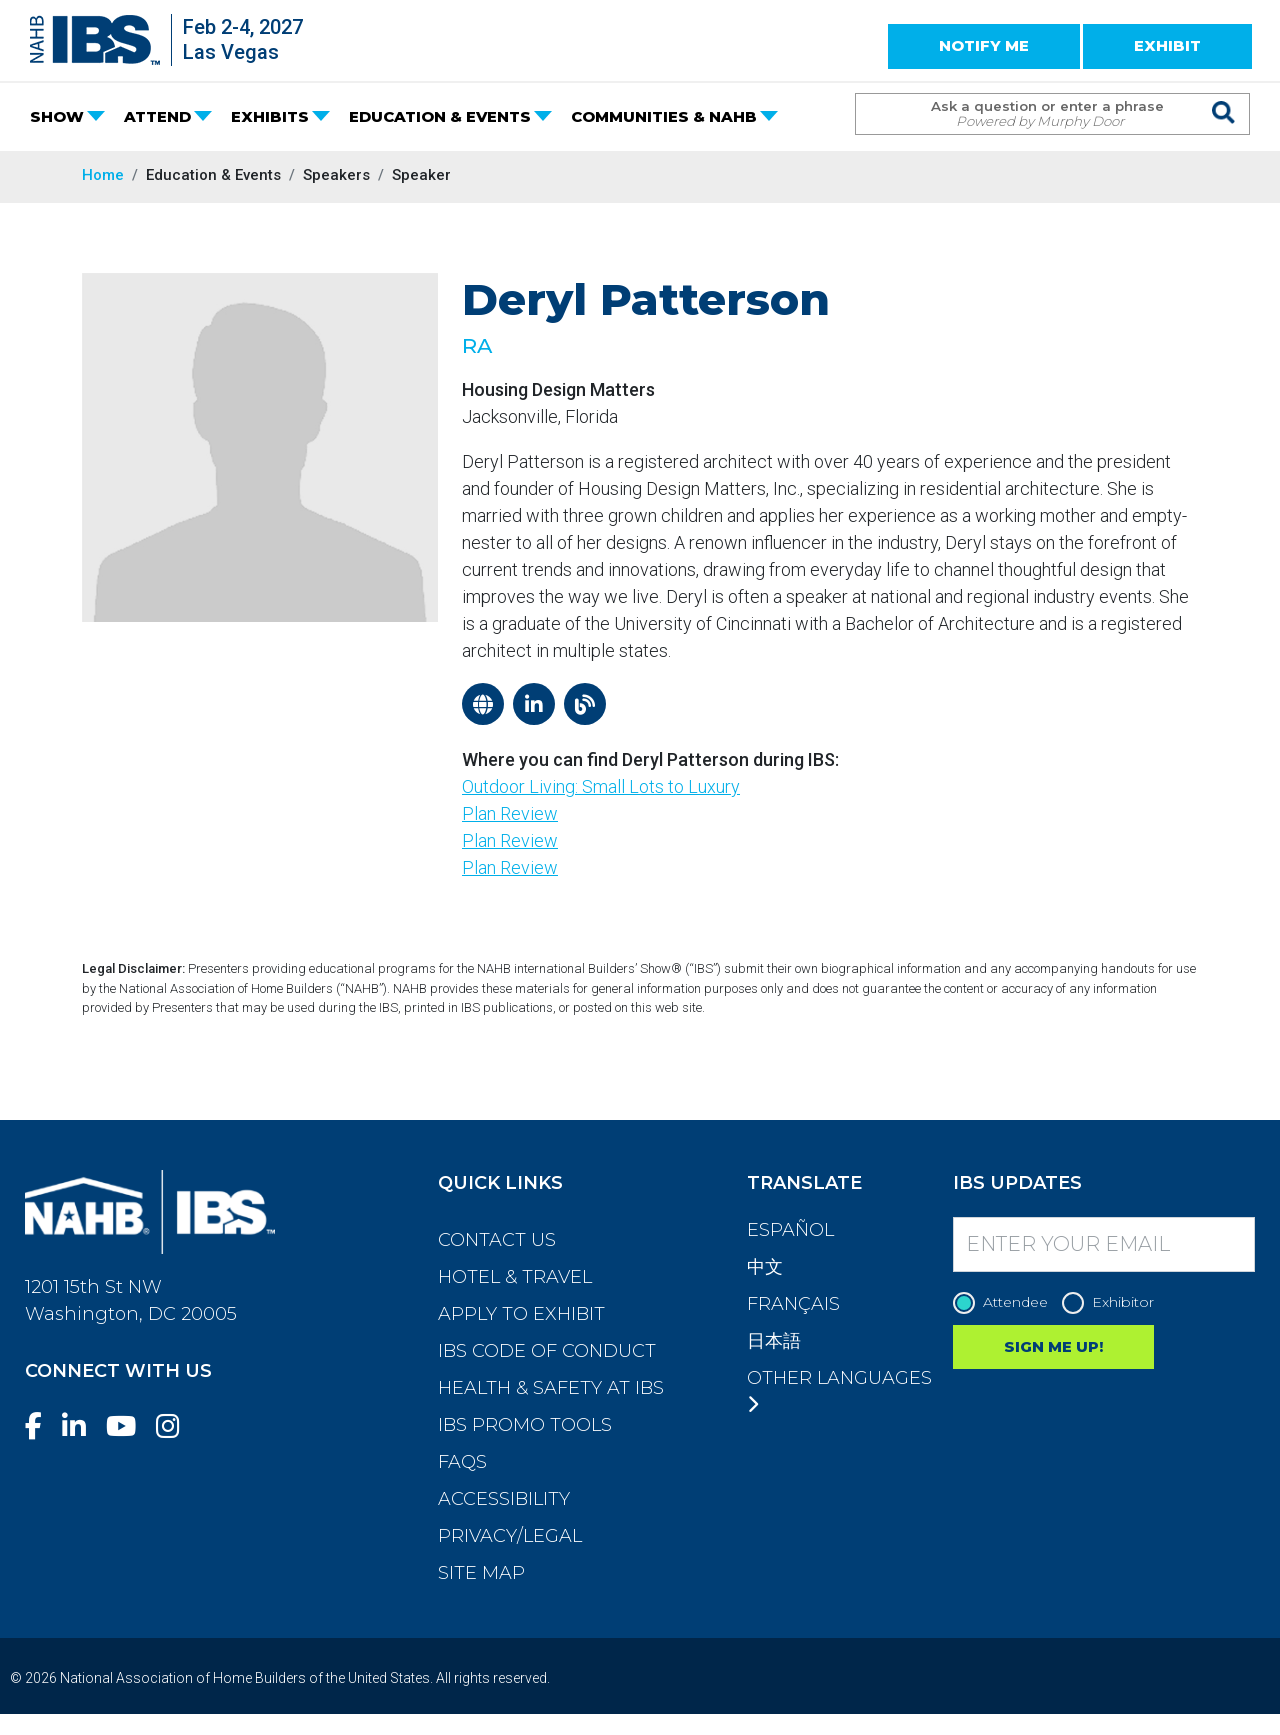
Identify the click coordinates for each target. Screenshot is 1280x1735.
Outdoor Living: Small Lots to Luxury (601, 786)
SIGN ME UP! (1053, 1346)
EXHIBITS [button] (270, 116)
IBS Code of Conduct (547, 1351)
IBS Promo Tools (525, 1425)
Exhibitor (1113, 1302)
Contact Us (497, 1240)
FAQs (462, 1462)
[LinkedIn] (82, 1426)
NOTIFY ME (984, 45)
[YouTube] (129, 1426)
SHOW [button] (57, 116)
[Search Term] (1032, 114)
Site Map (481, 1573)
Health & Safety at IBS (551, 1388)
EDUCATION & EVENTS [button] (440, 116)
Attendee (1005, 1302)
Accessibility (504, 1499)
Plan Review (510, 813)
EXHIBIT (1167, 45)
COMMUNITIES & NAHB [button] (664, 116)
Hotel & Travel (515, 1277)
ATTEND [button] (157, 116)
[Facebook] (41, 1426)
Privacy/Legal (510, 1536)
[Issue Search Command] (1224, 95)
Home (103, 175)
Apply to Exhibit (521, 1314)
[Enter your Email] (1104, 1244)
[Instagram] (176, 1426)
